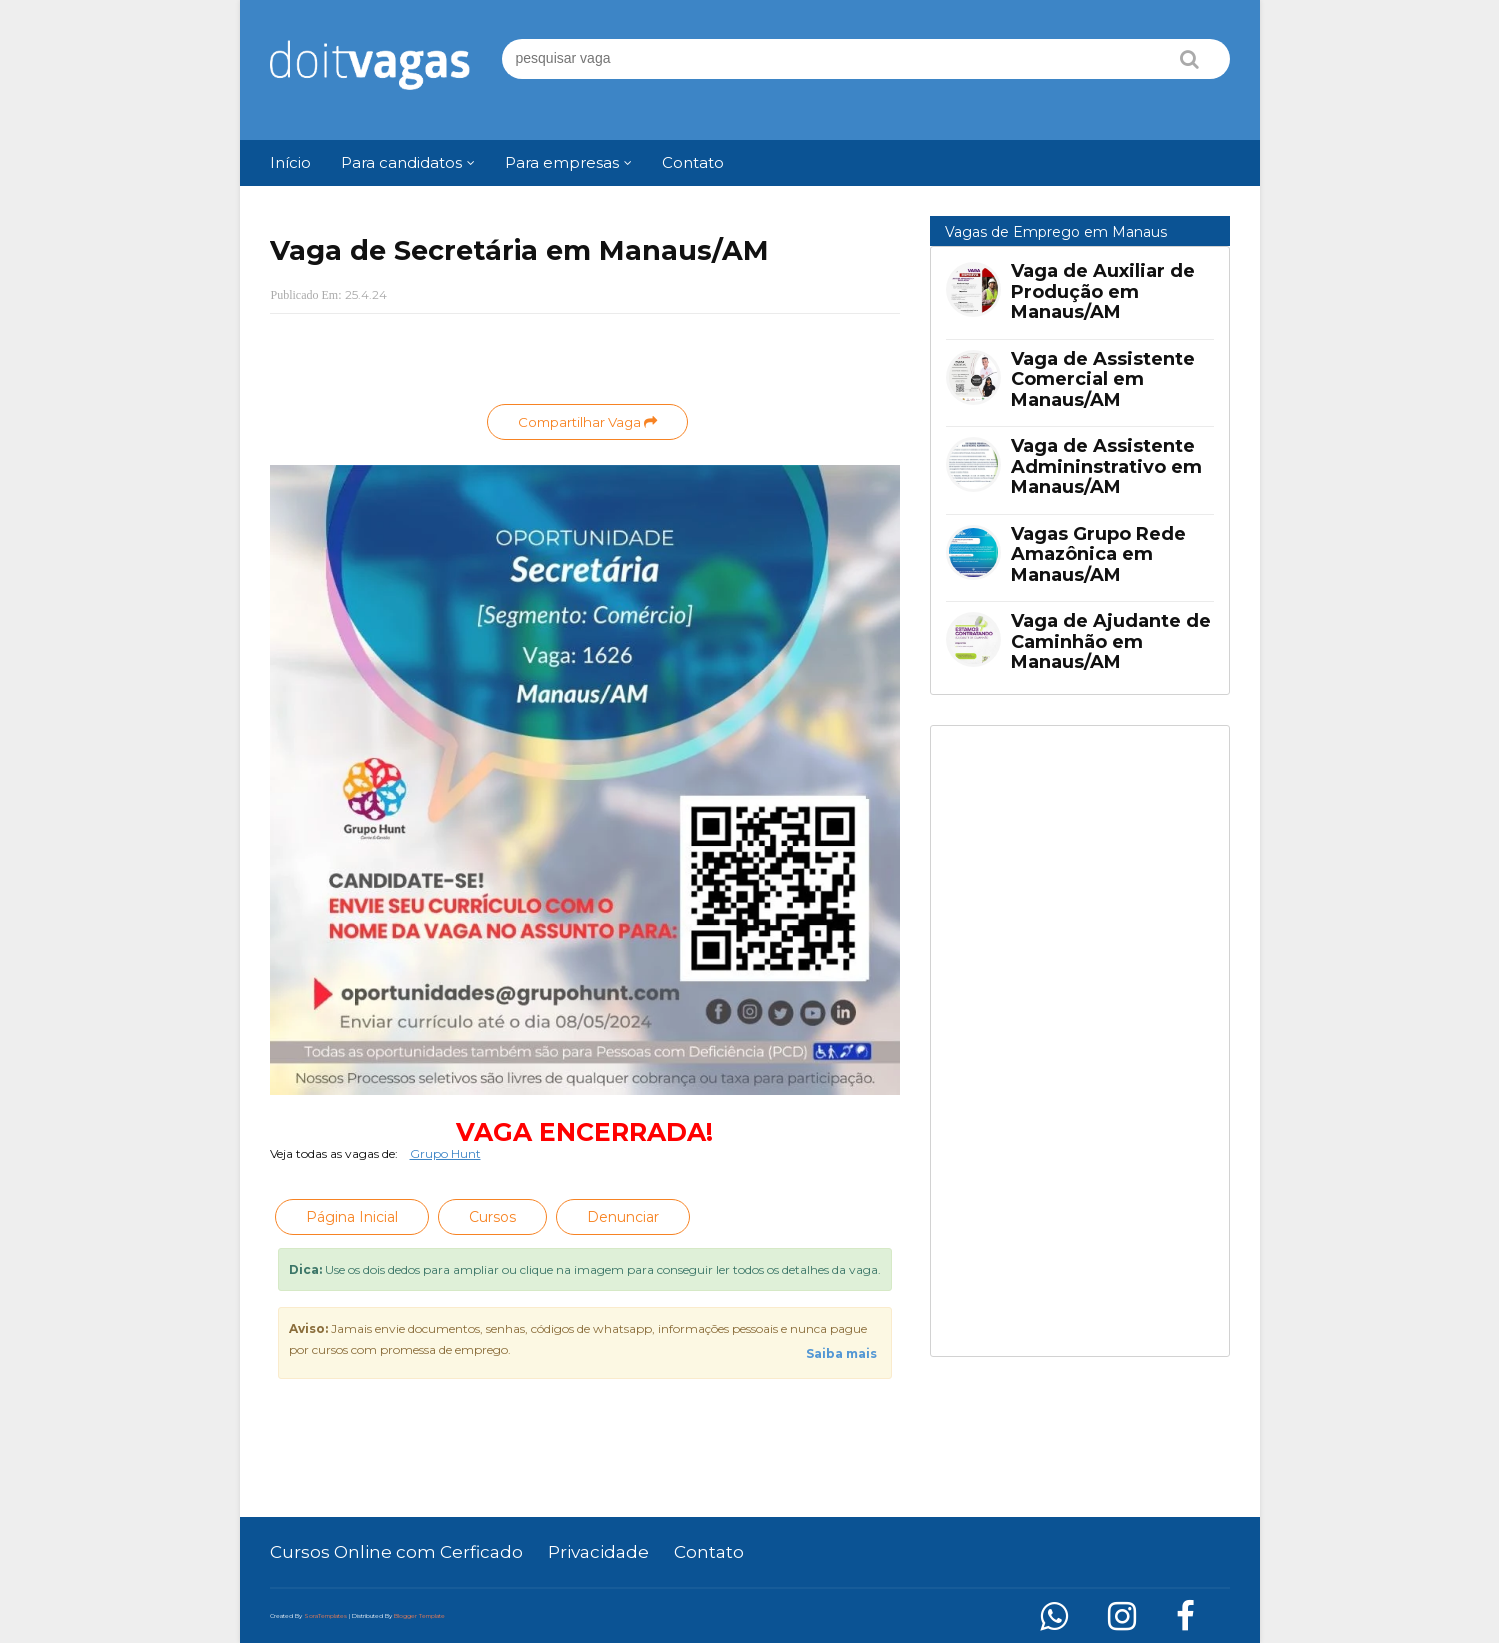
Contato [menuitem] (693, 162)
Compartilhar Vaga (587, 422)
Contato (709, 1552)
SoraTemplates (325, 1616)
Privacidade (598, 1552)
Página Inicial (352, 1217)
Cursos (492, 1217)
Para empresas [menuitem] (562, 162)
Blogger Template (419, 1616)
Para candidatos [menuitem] (401, 162)
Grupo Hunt (445, 1153)
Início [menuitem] (290, 162)
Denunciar (623, 1217)
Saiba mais (841, 1353)
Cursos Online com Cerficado (396, 1552)
